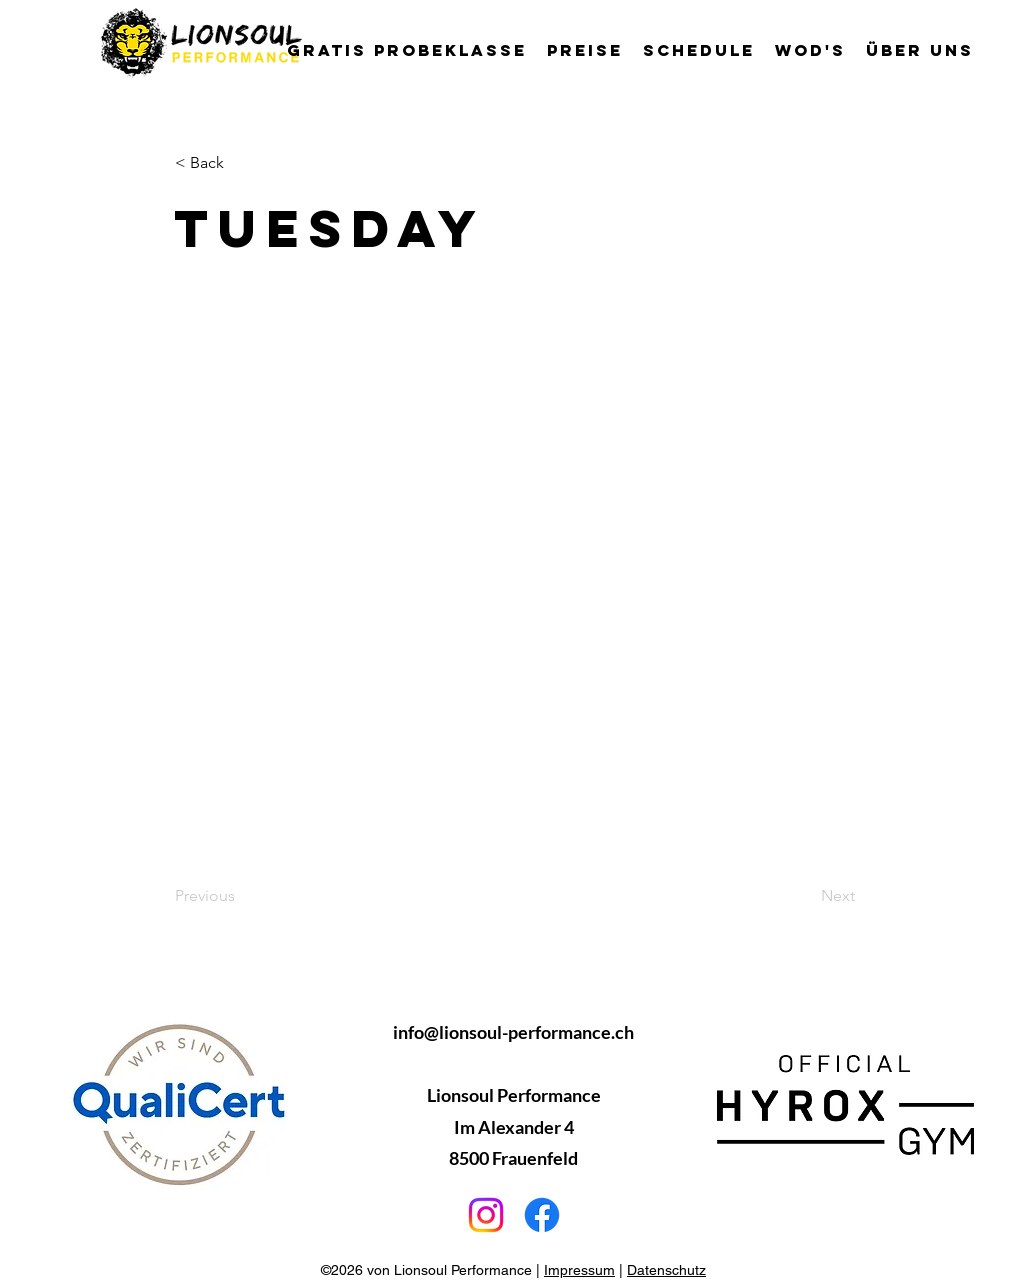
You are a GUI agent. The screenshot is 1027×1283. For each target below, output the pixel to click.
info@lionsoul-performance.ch (513, 1032)
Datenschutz (666, 1270)
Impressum (579, 1270)
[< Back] (241, 163)
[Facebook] (542, 1215)
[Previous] (241, 896)
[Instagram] (486, 1215)
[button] (920, 50)
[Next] (805, 896)
